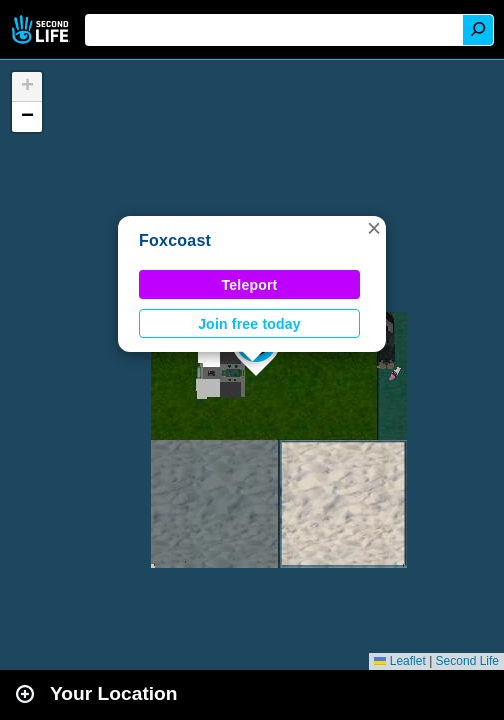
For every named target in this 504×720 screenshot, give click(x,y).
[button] (374, 228)
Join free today (249, 324)
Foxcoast (175, 240)
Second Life (42, 29)
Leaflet (399, 661)
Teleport (250, 285)
